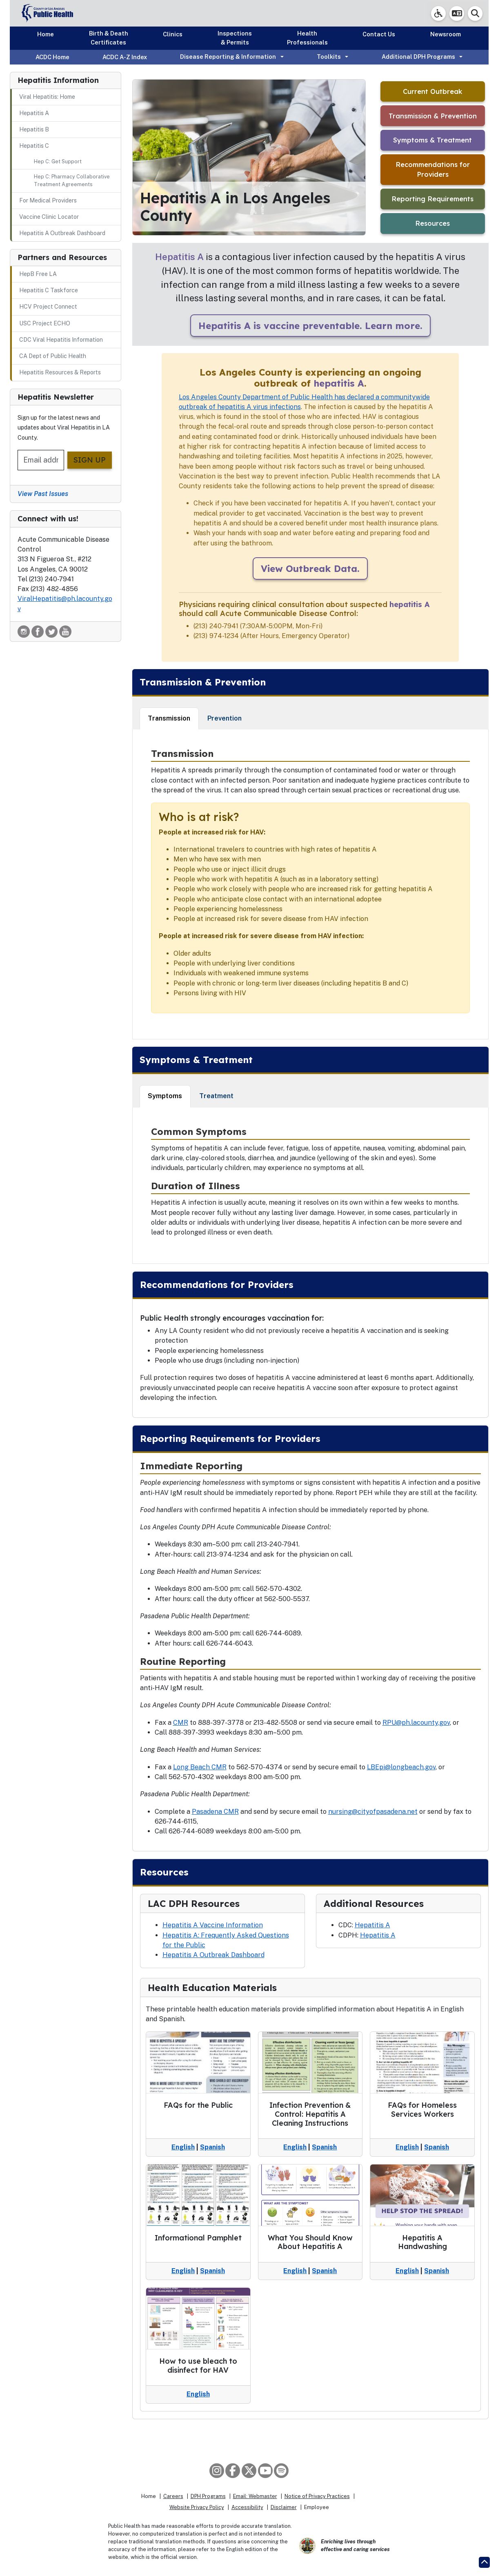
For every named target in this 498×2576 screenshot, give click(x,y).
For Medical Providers (48, 200)
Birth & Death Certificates (108, 38)
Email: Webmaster (255, 2496)
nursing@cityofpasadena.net (373, 1811)
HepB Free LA (38, 274)
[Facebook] (232, 2470)
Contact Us (378, 34)
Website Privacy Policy (196, 2507)
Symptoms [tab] (165, 1096)
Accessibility (247, 2507)
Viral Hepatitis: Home (47, 96)
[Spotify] (281, 2470)
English (183, 2147)
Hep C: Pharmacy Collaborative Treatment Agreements (72, 180)
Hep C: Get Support (58, 161)
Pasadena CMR (215, 1811)
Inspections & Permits (235, 38)
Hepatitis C (34, 145)
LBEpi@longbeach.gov (401, 1767)
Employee (316, 2507)
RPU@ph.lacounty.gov (416, 1722)
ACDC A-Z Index (124, 56)
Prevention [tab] (224, 718)
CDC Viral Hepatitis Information (61, 339)
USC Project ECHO (44, 323)
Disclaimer (284, 2507)
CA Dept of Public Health (52, 356)
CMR (180, 1722)
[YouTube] (265, 2470)
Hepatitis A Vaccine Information (212, 1925)
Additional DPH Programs (418, 56)
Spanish (212, 2147)
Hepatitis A (34, 113)
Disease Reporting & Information (228, 56)
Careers (173, 2496)
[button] (456, 13)
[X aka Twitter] (249, 2470)
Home (45, 34)
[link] (438, 13)
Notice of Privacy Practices (317, 2496)
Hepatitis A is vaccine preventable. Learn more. (310, 325)
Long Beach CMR (200, 1767)
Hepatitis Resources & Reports (60, 372)
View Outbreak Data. (310, 568)
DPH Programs (208, 2496)
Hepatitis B (34, 129)
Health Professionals (307, 38)
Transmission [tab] (169, 718)
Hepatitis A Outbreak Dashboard (62, 233)
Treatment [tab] (216, 1096)
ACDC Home (52, 56)
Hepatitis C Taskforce (48, 290)
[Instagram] (216, 2470)
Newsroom (445, 34)
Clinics (172, 34)
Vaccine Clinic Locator (49, 217)
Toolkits (329, 56)
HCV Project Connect (48, 306)
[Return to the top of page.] (484, 2562)
